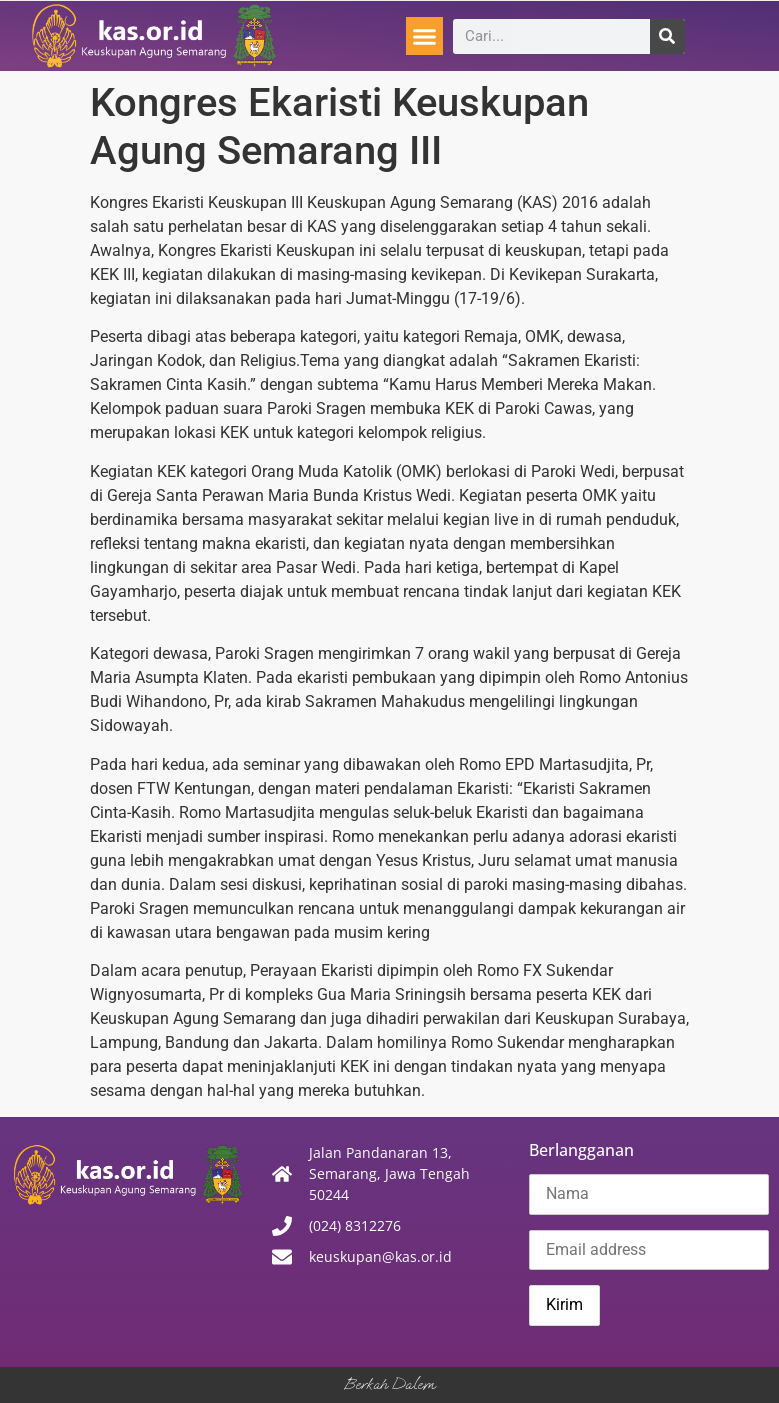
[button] (425, 36)
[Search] (667, 36)
